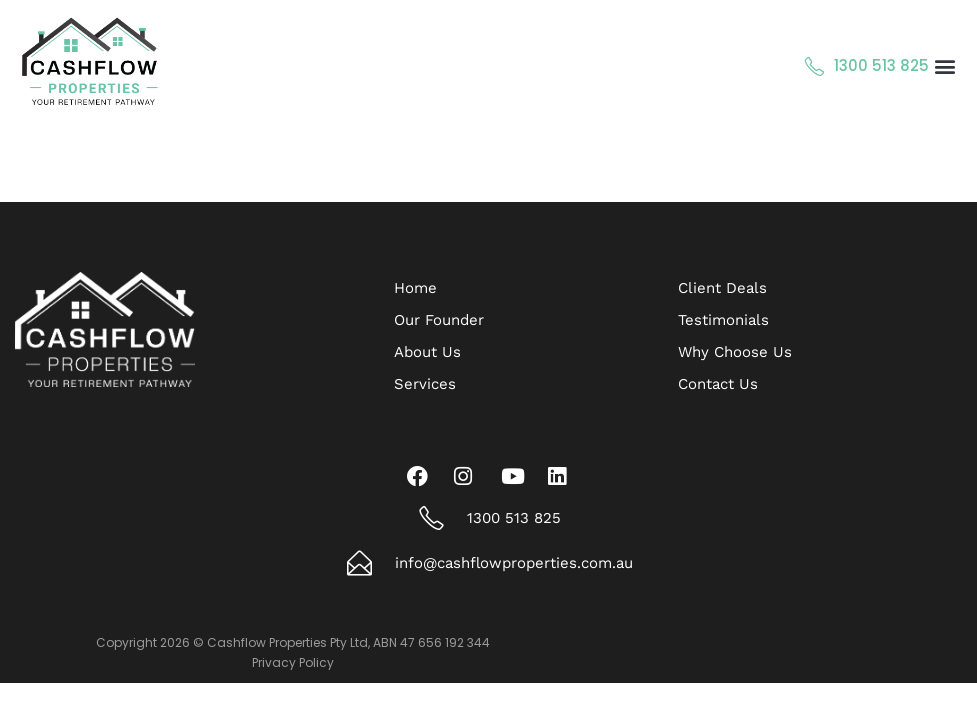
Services (425, 384)
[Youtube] (516, 476)
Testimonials (723, 320)
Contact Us (718, 384)
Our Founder (439, 320)
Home (415, 288)
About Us (427, 352)
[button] (945, 66)
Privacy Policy (293, 662)
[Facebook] (422, 476)
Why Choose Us (735, 352)
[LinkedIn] (563, 476)
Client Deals (722, 288)
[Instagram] (469, 476)
